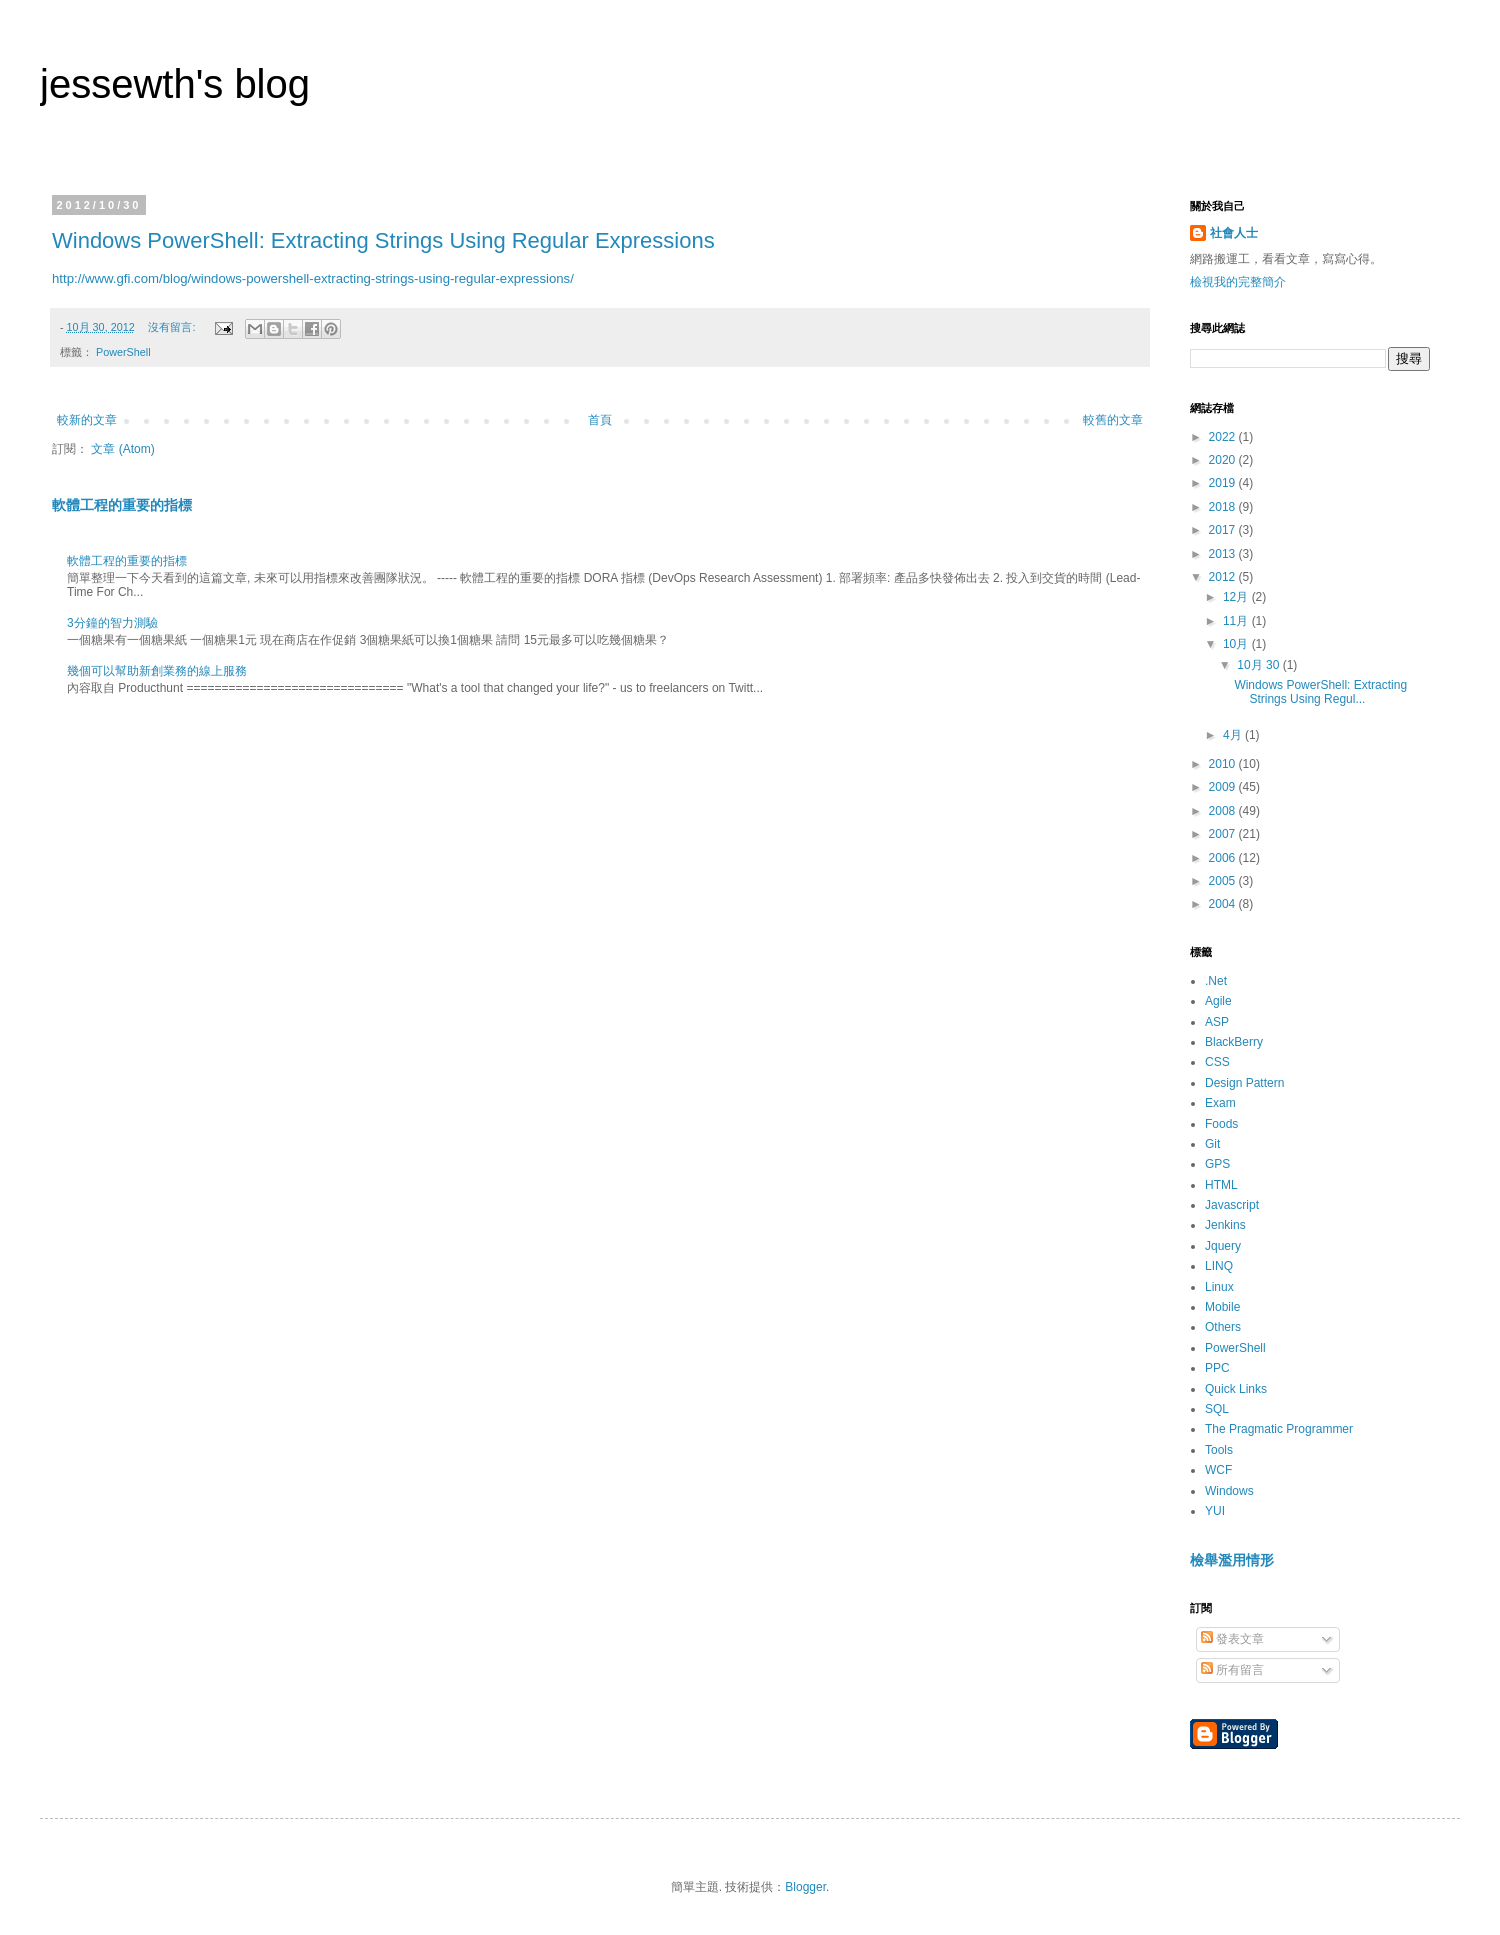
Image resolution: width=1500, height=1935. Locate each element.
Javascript (1232, 1205)
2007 (1224, 834)
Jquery (1223, 1246)
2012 (1224, 577)
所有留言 (1232, 1670)
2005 (1224, 881)
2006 (1224, 858)
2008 (1224, 811)
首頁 (600, 420)
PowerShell (123, 352)
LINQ (1219, 1266)
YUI (1215, 1511)
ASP (1217, 1022)
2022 (1224, 437)
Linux (1219, 1287)
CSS (1217, 1062)
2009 (1224, 787)
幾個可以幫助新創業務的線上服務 (157, 671)
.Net (1216, 981)
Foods (1221, 1124)
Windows (1229, 1491)
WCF (1218, 1470)
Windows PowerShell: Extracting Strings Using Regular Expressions (383, 240)
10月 (1237, 644)
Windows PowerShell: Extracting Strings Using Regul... (1320, 692)
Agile (1218, 1001)
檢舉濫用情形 (1232, 1560)
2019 (1224, 483)
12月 (1237, 597)
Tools (1219, 1450)
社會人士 (1234, 233)
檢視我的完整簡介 (1238, 282)
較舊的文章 (1113, 420)
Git (1212, 1144)
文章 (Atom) (122, 449)
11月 (1237, 621)
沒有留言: (173, 327)
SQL (1217, 1409)
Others (1223, 1327)
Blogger (805, 1887)
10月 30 (1259, 665)
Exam (1220, 1103)
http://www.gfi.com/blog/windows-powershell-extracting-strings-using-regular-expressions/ (313, 278)
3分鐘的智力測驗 (112, 623)
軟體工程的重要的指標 (122, 505)
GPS (1217, 1164)
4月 (1234, 735)
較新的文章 (87, 420)
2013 (1224, 554)
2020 (1224, 460)
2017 (1224, 530)
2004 (1224, 904)
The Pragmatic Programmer (1279, 1429)
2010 (1224, 764)
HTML (1221, 1185)
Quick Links (1236, 1389)
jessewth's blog (175, 84)
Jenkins (1225, 1225)
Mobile (1222, 1307)
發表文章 (1232, 1639)
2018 (1224, 507)
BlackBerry (1234, 1042)
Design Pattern (1244, 1083)
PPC (1217, 1368)
